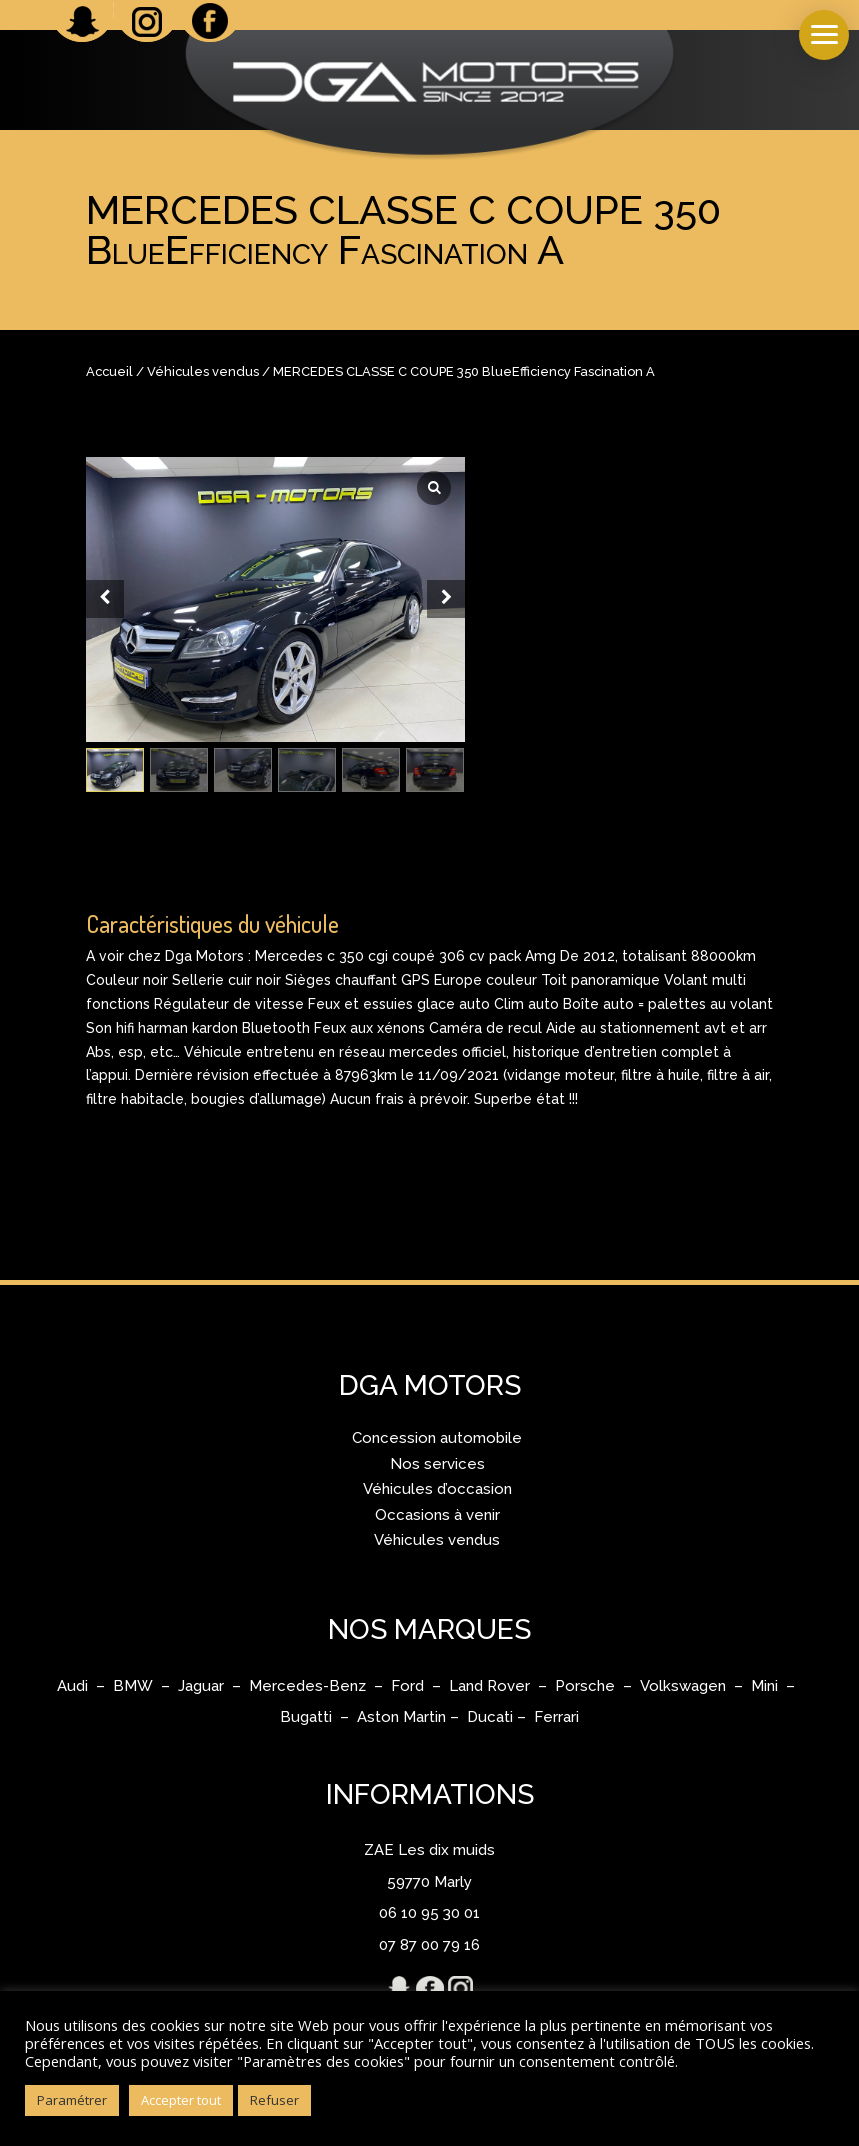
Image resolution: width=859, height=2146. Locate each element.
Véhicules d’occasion (437, 1489)
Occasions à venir (437, 1515)
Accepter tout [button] (181, 2100)
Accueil (109, 371)
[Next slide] (446, 599)
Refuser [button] (274, 2100)
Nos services (437, 1464)
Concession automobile (437, 1438)
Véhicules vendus (203, 371)
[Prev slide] (105, 599)
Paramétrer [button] (72, 2100)
